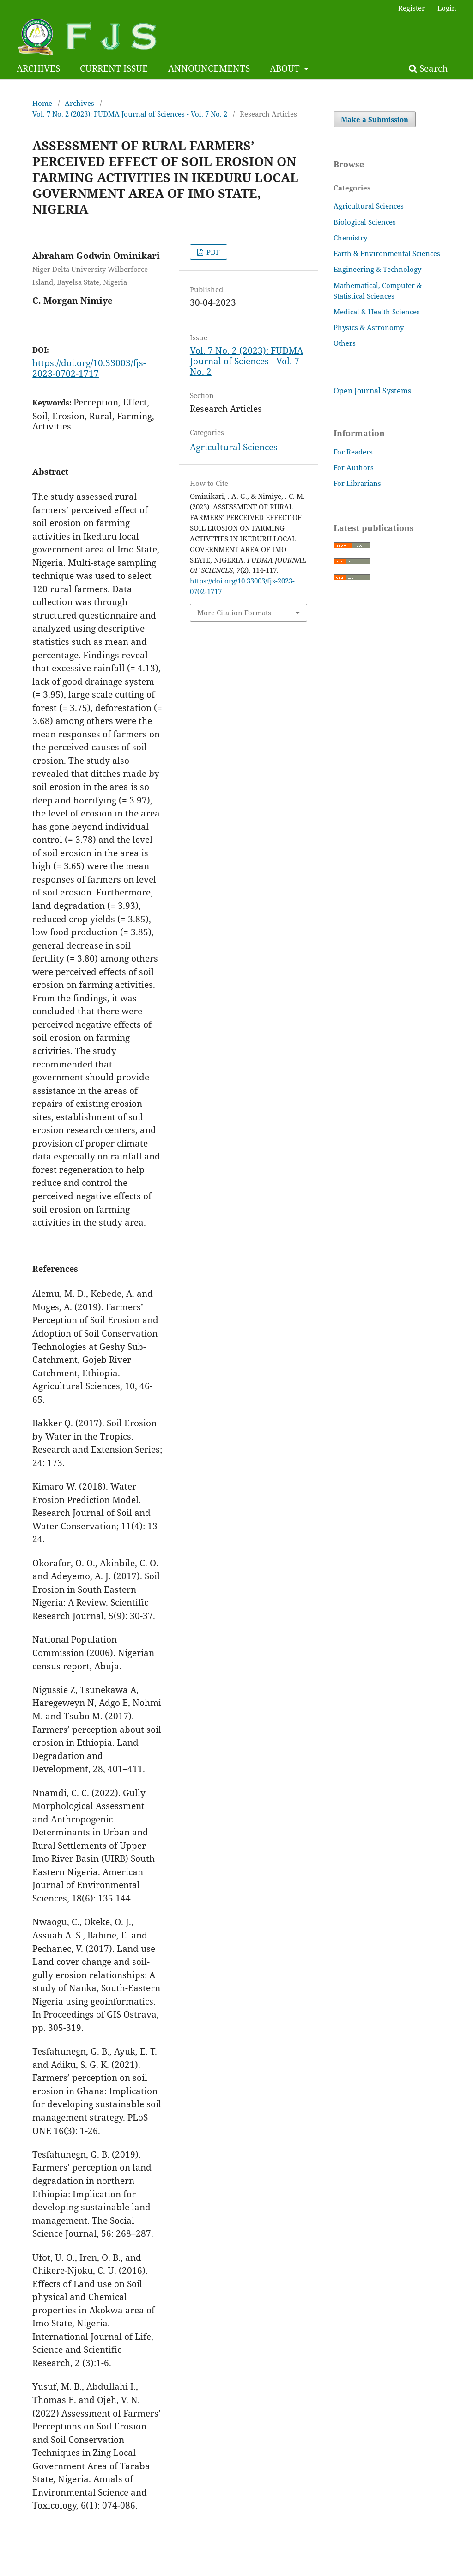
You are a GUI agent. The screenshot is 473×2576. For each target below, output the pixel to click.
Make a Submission (374, 119)
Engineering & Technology (377, 269)
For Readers (353, 451)
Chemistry (350, 237)
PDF (212, 252)
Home (42, 103)
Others (345, 343)
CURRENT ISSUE (114, 68)
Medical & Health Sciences (377, 311)
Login (446, 7)
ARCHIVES (38, 68)
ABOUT (286, 68)
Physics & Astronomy (369, 327)
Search (428, 68)
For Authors (354, 467)
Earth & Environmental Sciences (387, 253)
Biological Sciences (365, 222)
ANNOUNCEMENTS (209, 68)
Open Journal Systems (372, 391)
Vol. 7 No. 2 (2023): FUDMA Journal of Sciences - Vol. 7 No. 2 (129, 113)
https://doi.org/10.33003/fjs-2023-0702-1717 (89, 368)
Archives (79, 103)
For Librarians (357, 483)
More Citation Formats (234, 612)
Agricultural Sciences (234, 447)
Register (411, 7)
